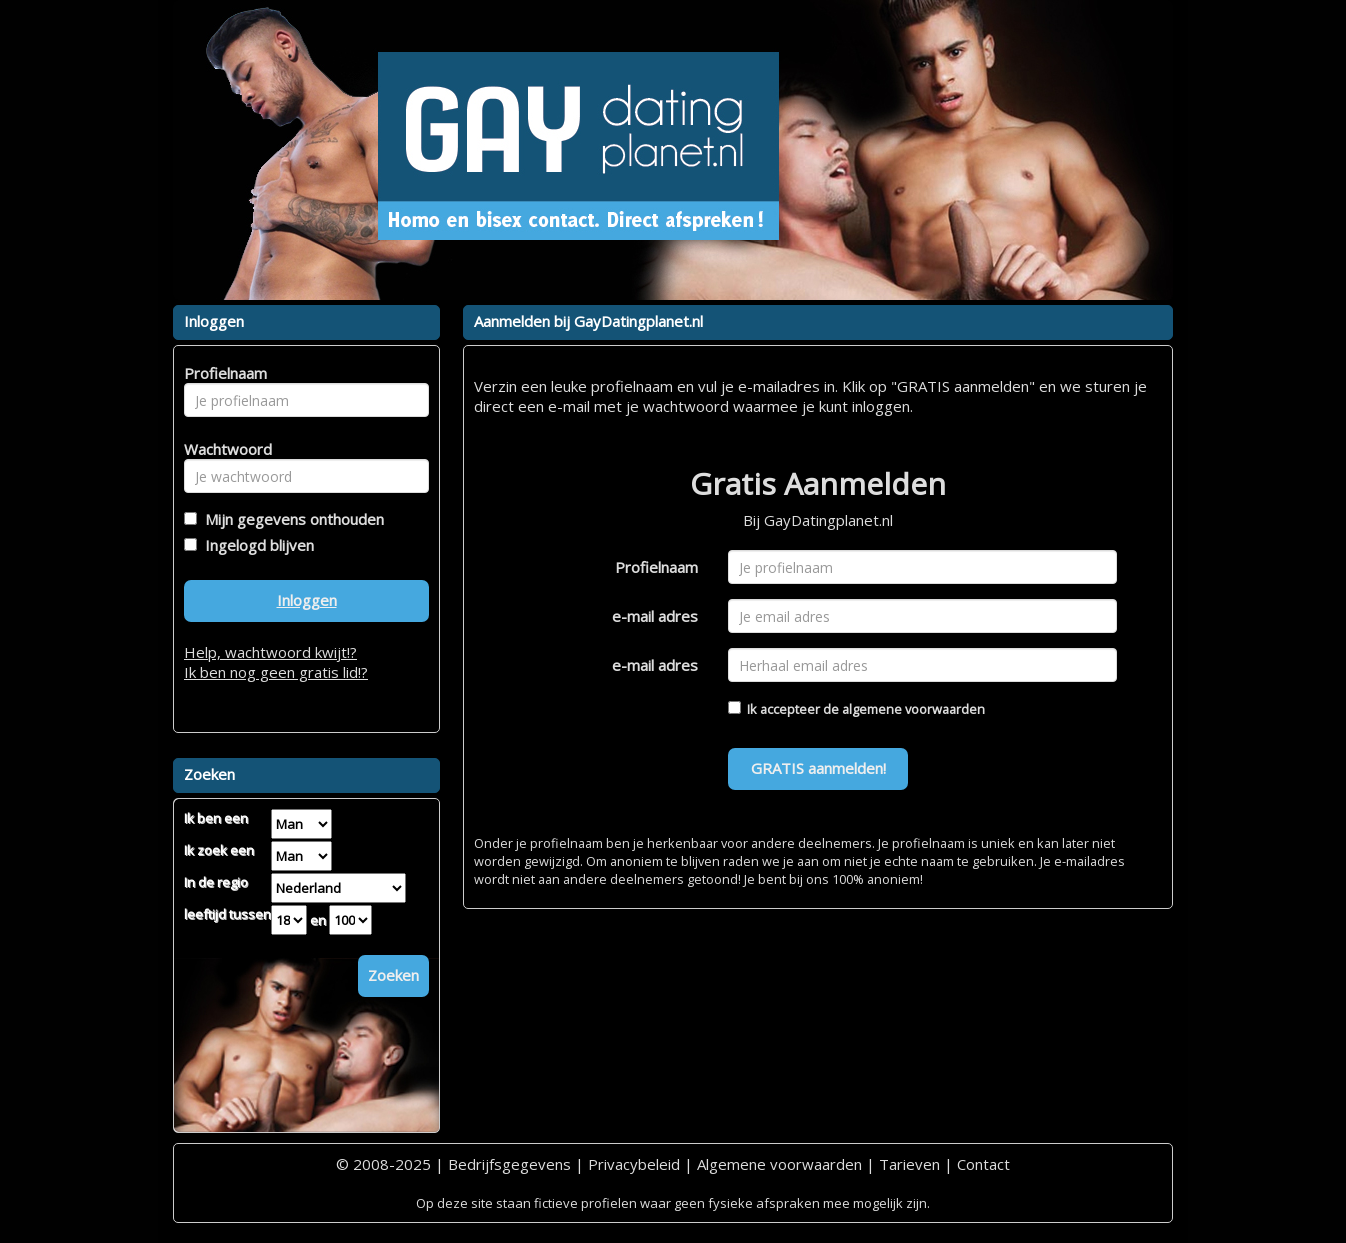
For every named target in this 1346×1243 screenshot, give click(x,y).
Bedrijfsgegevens (509, 1164)
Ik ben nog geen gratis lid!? (276, 672)
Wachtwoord (222, 449)
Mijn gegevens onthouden (290, 519)
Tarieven (909, 1164)
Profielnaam (656, 567)
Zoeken (393, 975)
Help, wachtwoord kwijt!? (270, 652)
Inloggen (307, 600)
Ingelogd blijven (255, 545)
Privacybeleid (634, 1164)
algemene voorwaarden (913, 709)
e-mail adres (655, 616)
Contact (983, 1164)
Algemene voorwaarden (779, 1164)
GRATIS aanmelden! (818, 768)
